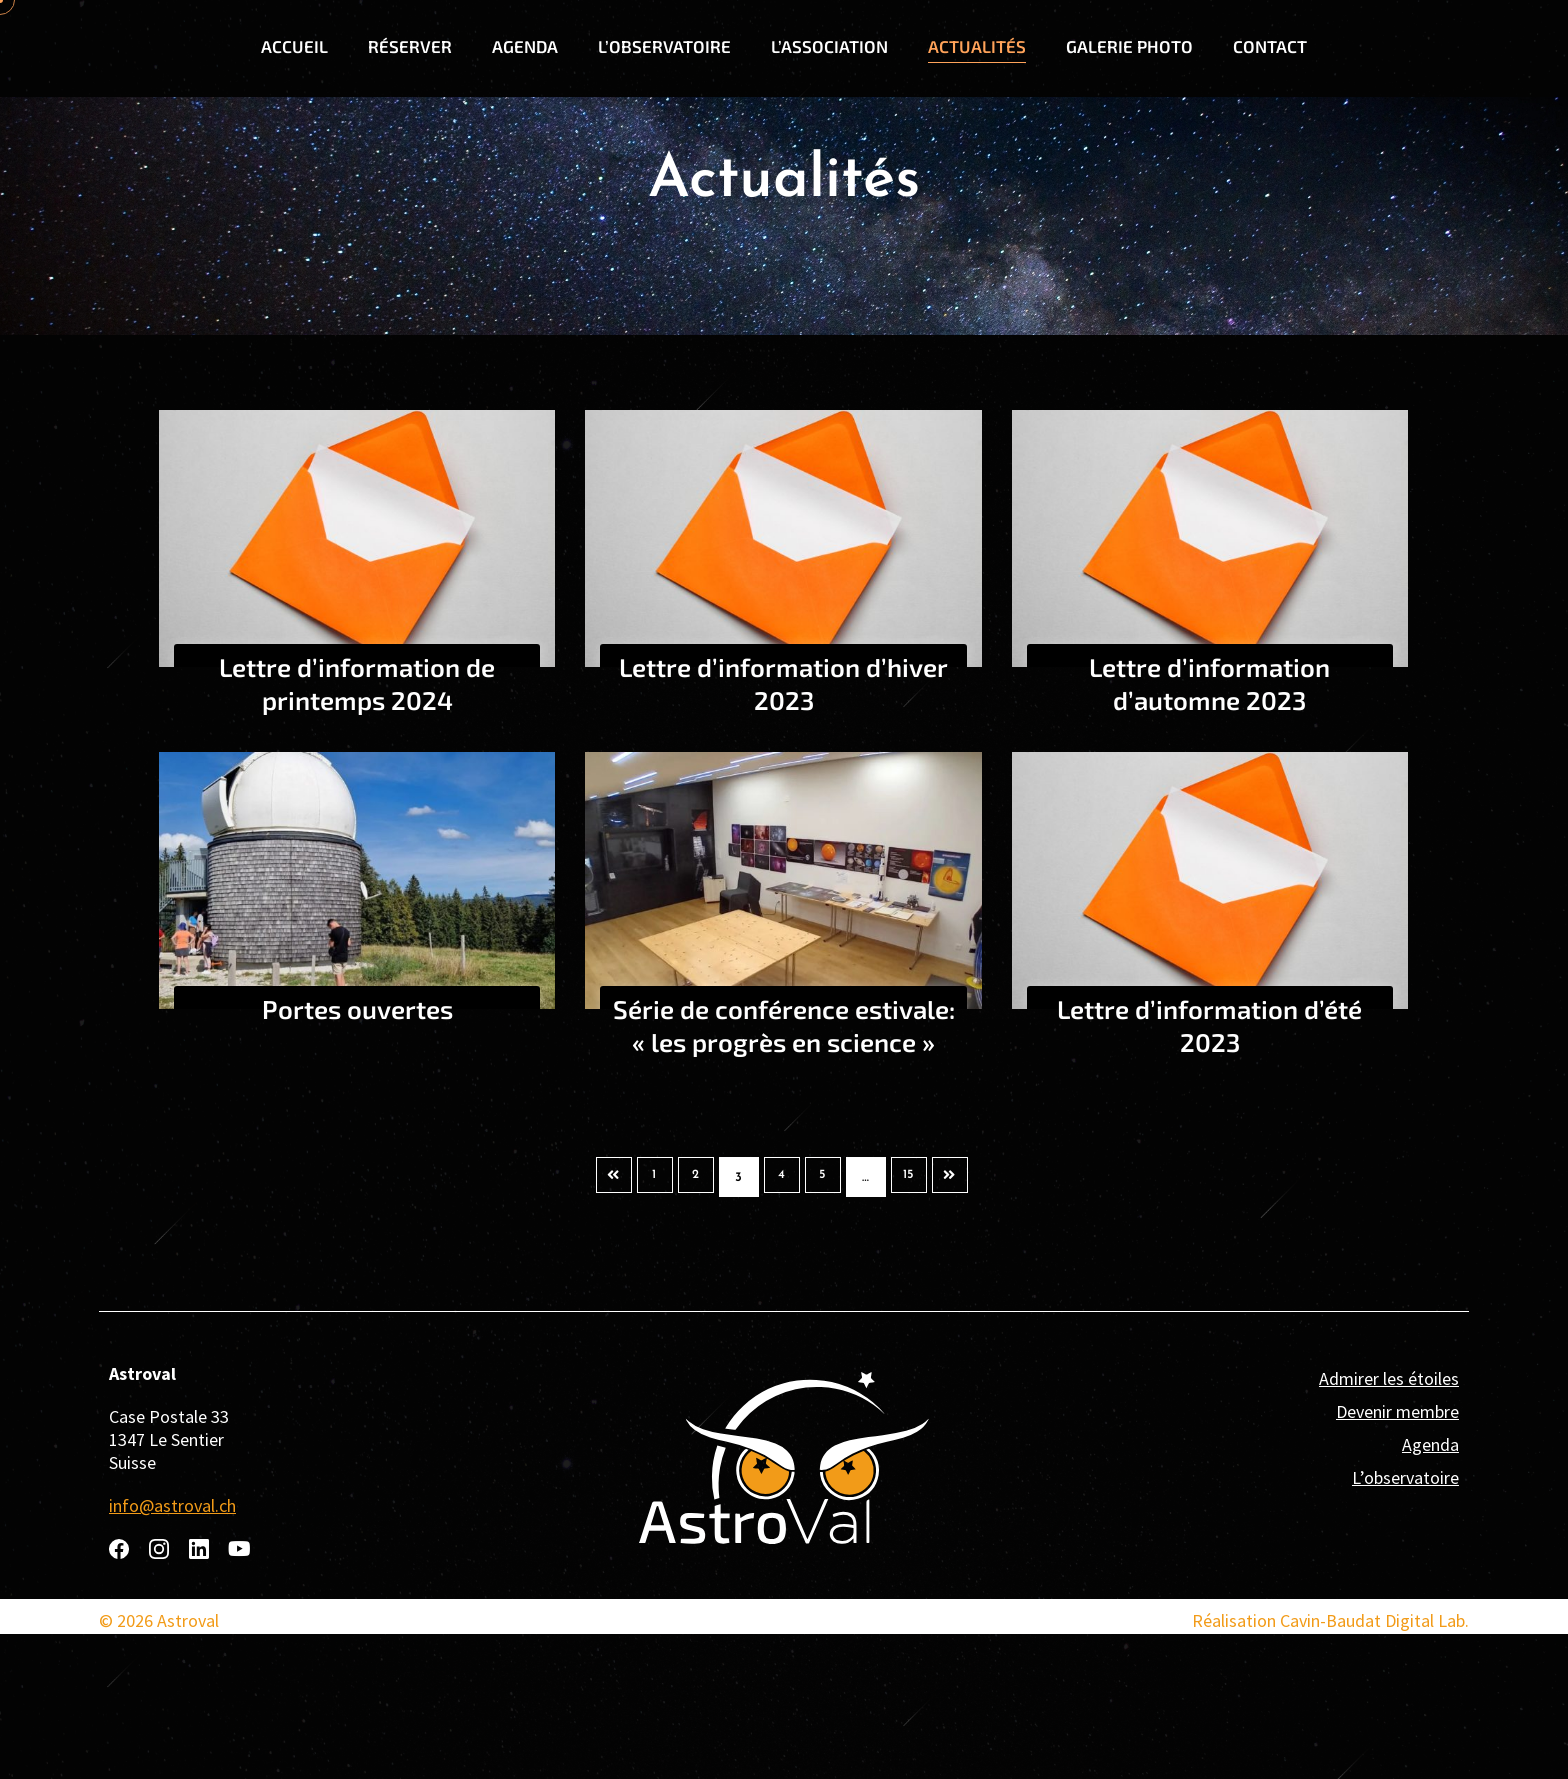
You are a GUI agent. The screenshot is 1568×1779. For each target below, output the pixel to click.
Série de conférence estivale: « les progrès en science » (783, 1186)
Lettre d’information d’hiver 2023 (783, 828)
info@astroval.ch (172, 1650)
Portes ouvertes (357, 1153)
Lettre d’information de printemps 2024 (357, 828)
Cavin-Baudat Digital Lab (1372, 1765)
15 (917, 1322)
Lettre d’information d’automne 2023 (1209, 828)
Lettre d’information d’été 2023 (1209, 1170)
